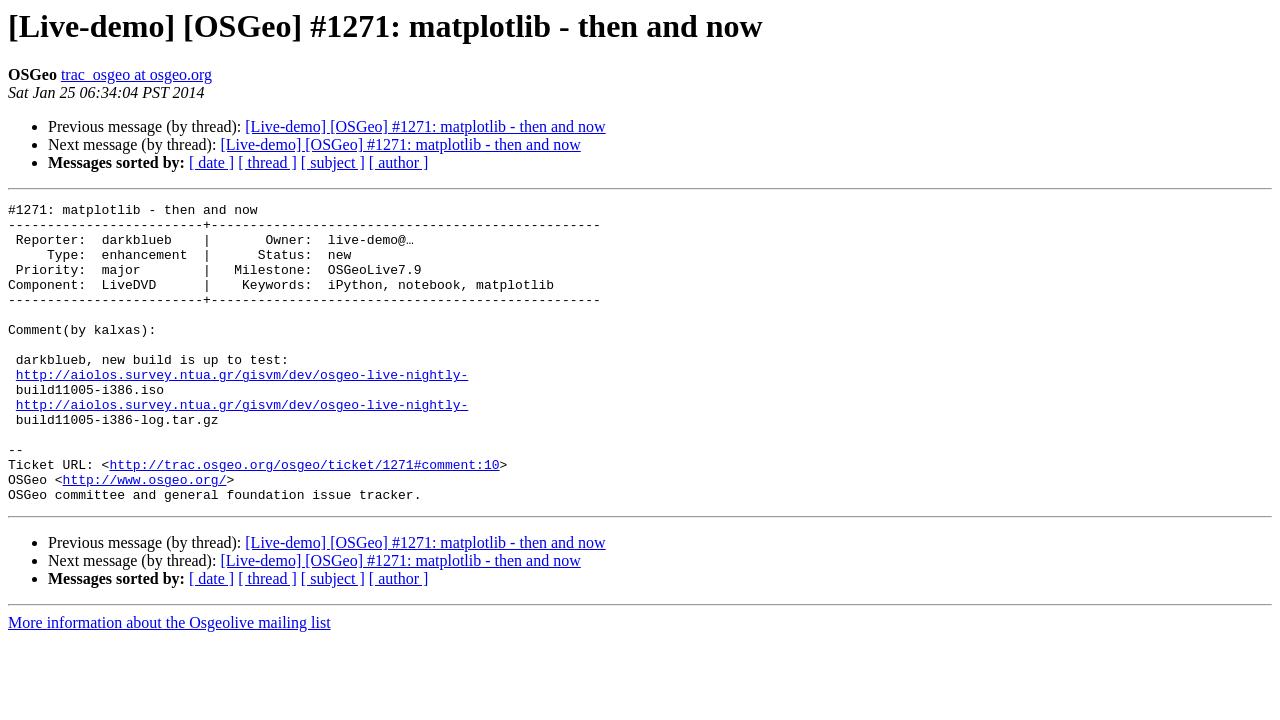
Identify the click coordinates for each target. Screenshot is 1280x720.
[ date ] (211, 162)
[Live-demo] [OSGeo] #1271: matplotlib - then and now (425, 126)
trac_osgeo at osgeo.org (136, 74)
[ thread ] (267, 162)
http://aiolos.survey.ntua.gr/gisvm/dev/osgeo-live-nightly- (242, 410)
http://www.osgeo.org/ (145, 536)
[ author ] (399, 162)
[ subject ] (333, 162)
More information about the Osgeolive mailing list (169, 682)
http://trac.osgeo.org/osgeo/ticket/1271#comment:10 (304, 518)
